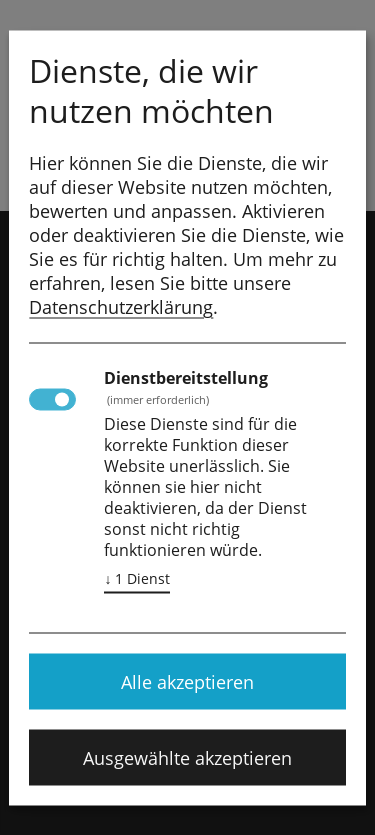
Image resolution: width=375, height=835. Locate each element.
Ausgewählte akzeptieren (187, 757)
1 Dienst (137, 578)
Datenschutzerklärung (121, 306)
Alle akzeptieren (187, 681)
